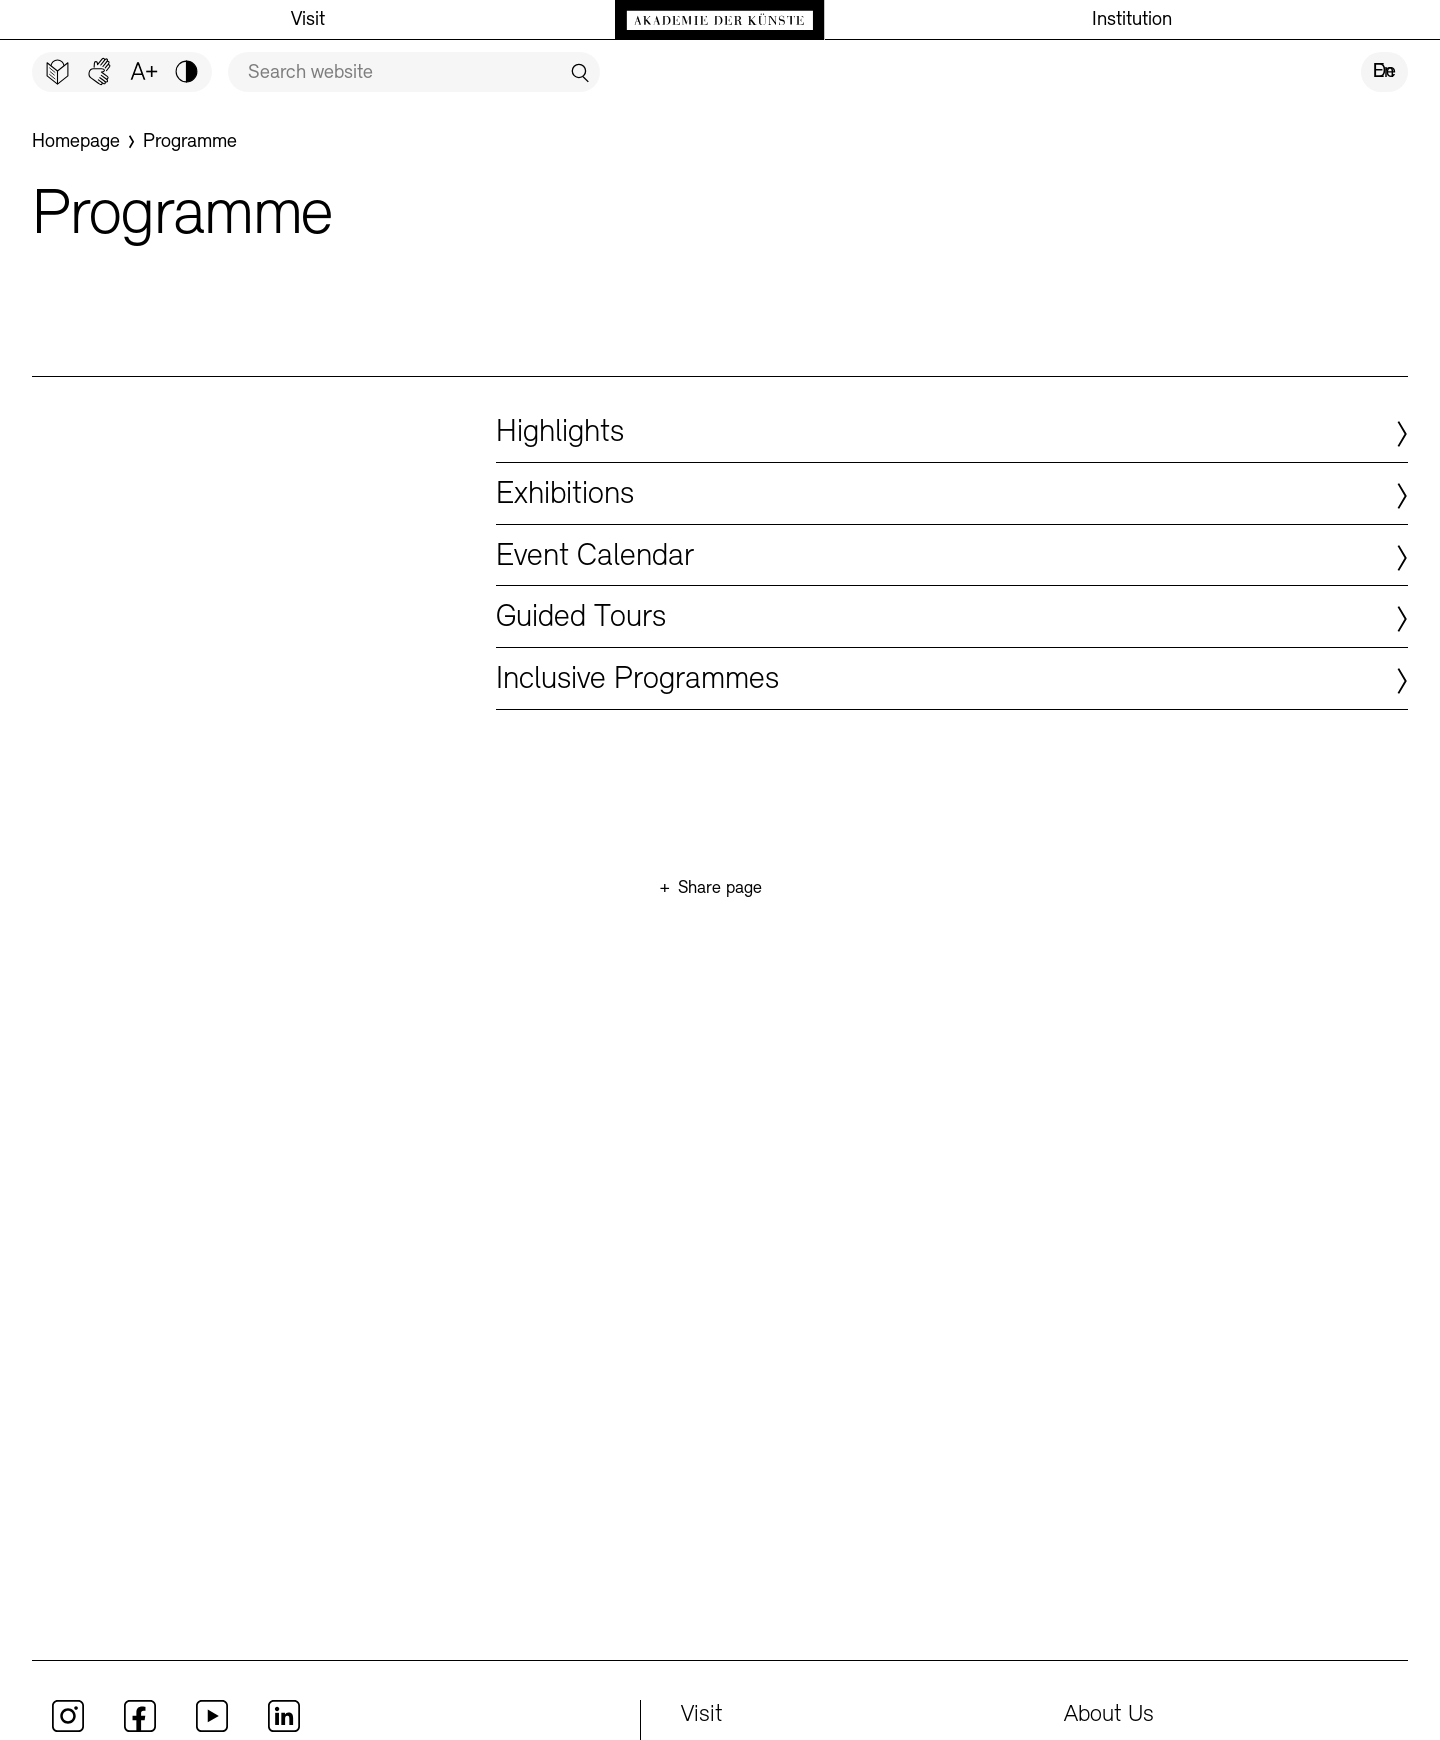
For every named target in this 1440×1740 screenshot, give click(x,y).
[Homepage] (76, 142)
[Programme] (190, 142)
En (1383, 72)
